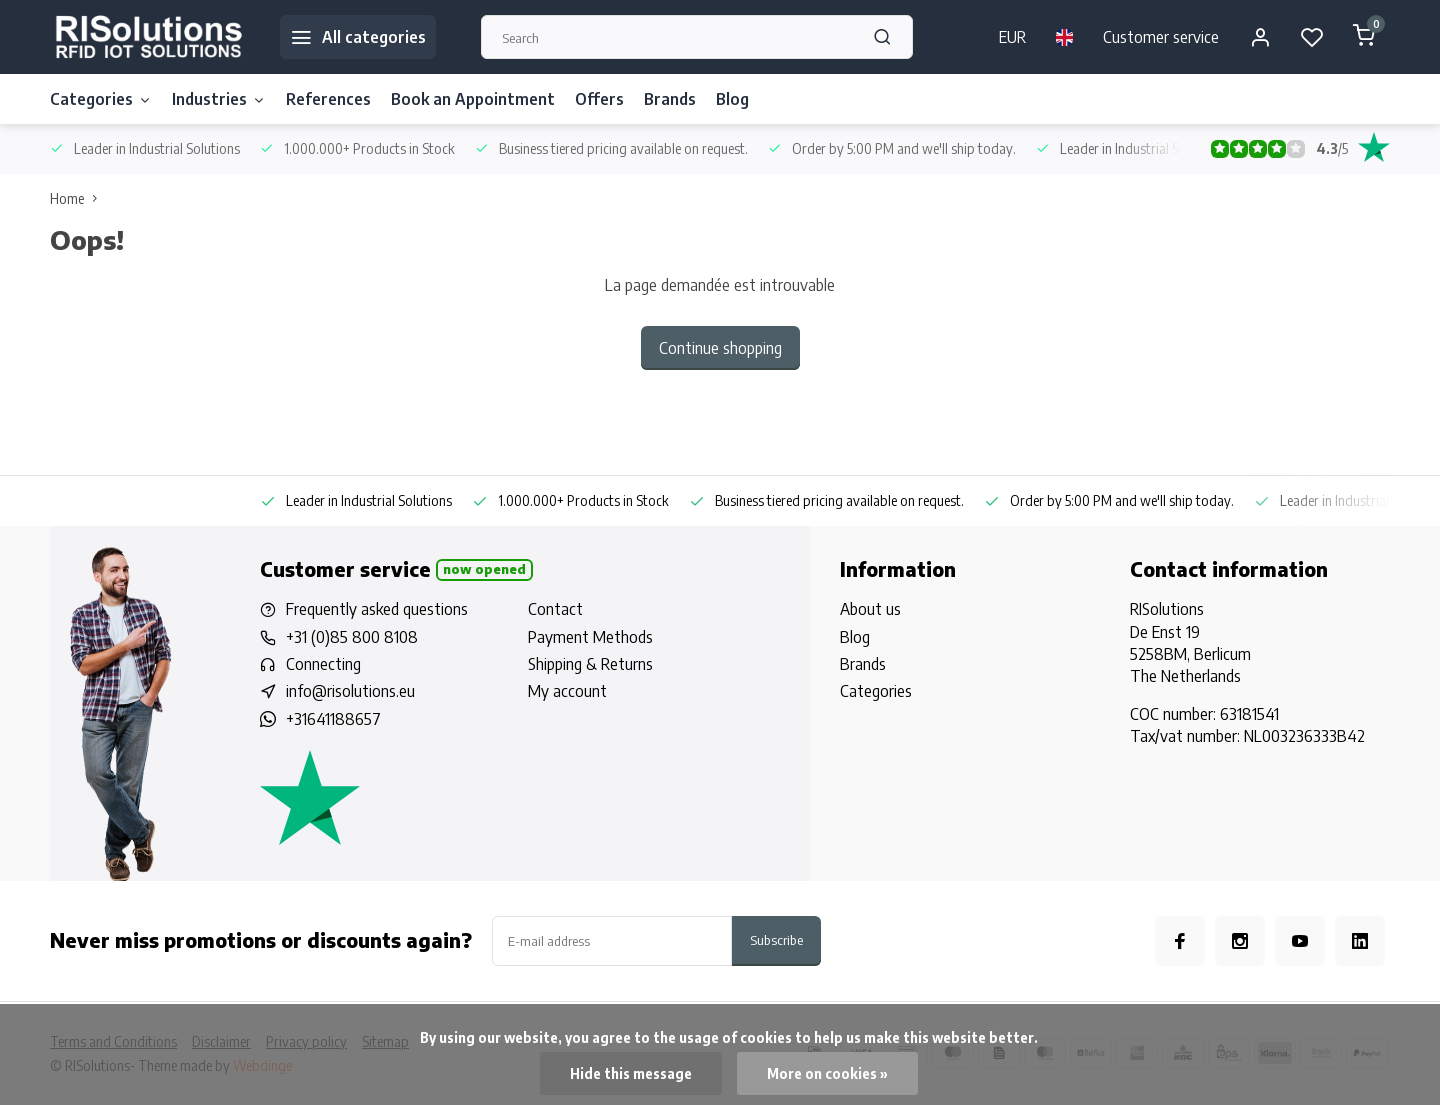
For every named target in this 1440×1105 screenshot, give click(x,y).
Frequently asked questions (377, 609)
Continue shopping (720, 348)
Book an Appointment (473, 99)
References (328, 99)
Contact (555, 609)
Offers (599, 99)
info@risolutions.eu (350, 691)
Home (78, 198)
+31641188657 (333, 719)
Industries (219, 99)
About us (870, 609)
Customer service (1161, 37)
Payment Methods (590, 637)
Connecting (323, 664)
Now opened (484, 569)
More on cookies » (827, 1073)
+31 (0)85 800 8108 (352, 637)
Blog (732, 99)
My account (567, 691)
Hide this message (631, 1073)
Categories (101, 99)
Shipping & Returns (590, 664)
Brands (670, 99)
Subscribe (776, 939)
